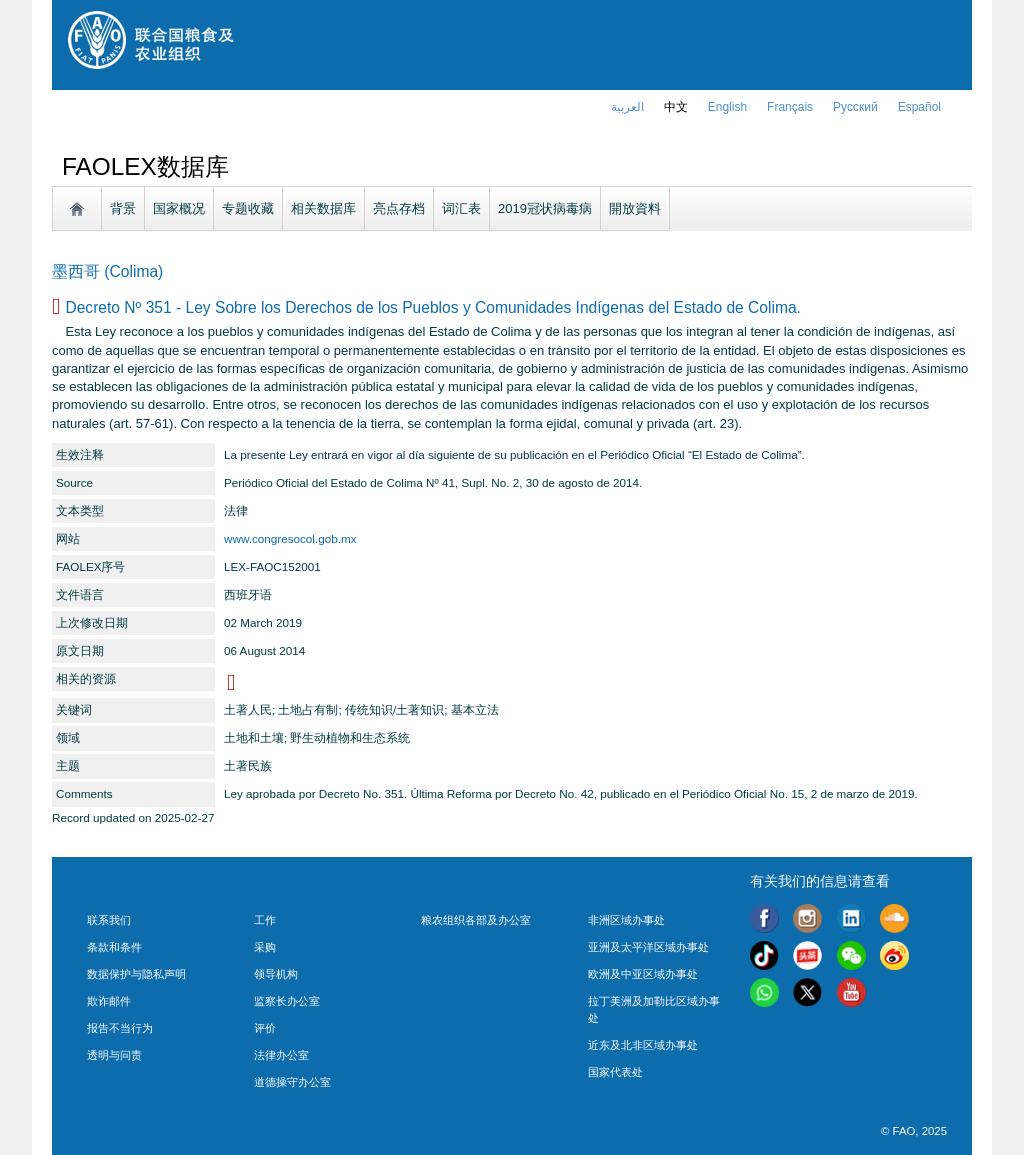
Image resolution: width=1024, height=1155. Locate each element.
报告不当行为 (120, 1028)
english (727, 107)
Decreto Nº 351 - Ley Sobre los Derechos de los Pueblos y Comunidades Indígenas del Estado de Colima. (433, 307)
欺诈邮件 (109, 1001)
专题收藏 (248, 208)
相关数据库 (323, 208)
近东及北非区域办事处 (643, 1045)
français (790, 107)
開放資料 (635, 208)
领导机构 (276, 974)
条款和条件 (114, 947)
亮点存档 (399, 208)
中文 (676, 107)
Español (919, 107)
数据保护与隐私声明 (136, 974)
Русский (855, 107)
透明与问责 (114, 1055)
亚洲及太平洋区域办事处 (648, 947)
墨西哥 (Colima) (107, 271)
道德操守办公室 (292, 1082)
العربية (627, 107)
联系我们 (109, 920)
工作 (265, 920)
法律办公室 (281, 1055)
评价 (265, 1028)
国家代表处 (615, 1072)
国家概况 (179, 208)
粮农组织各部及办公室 (476, 920)
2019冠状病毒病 (545, 208)
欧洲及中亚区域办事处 (643, 974)
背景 (123, 208)
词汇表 (461, 208)
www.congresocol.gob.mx (290, 538)
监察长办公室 (287, 1001)
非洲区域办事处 (626, 920)
